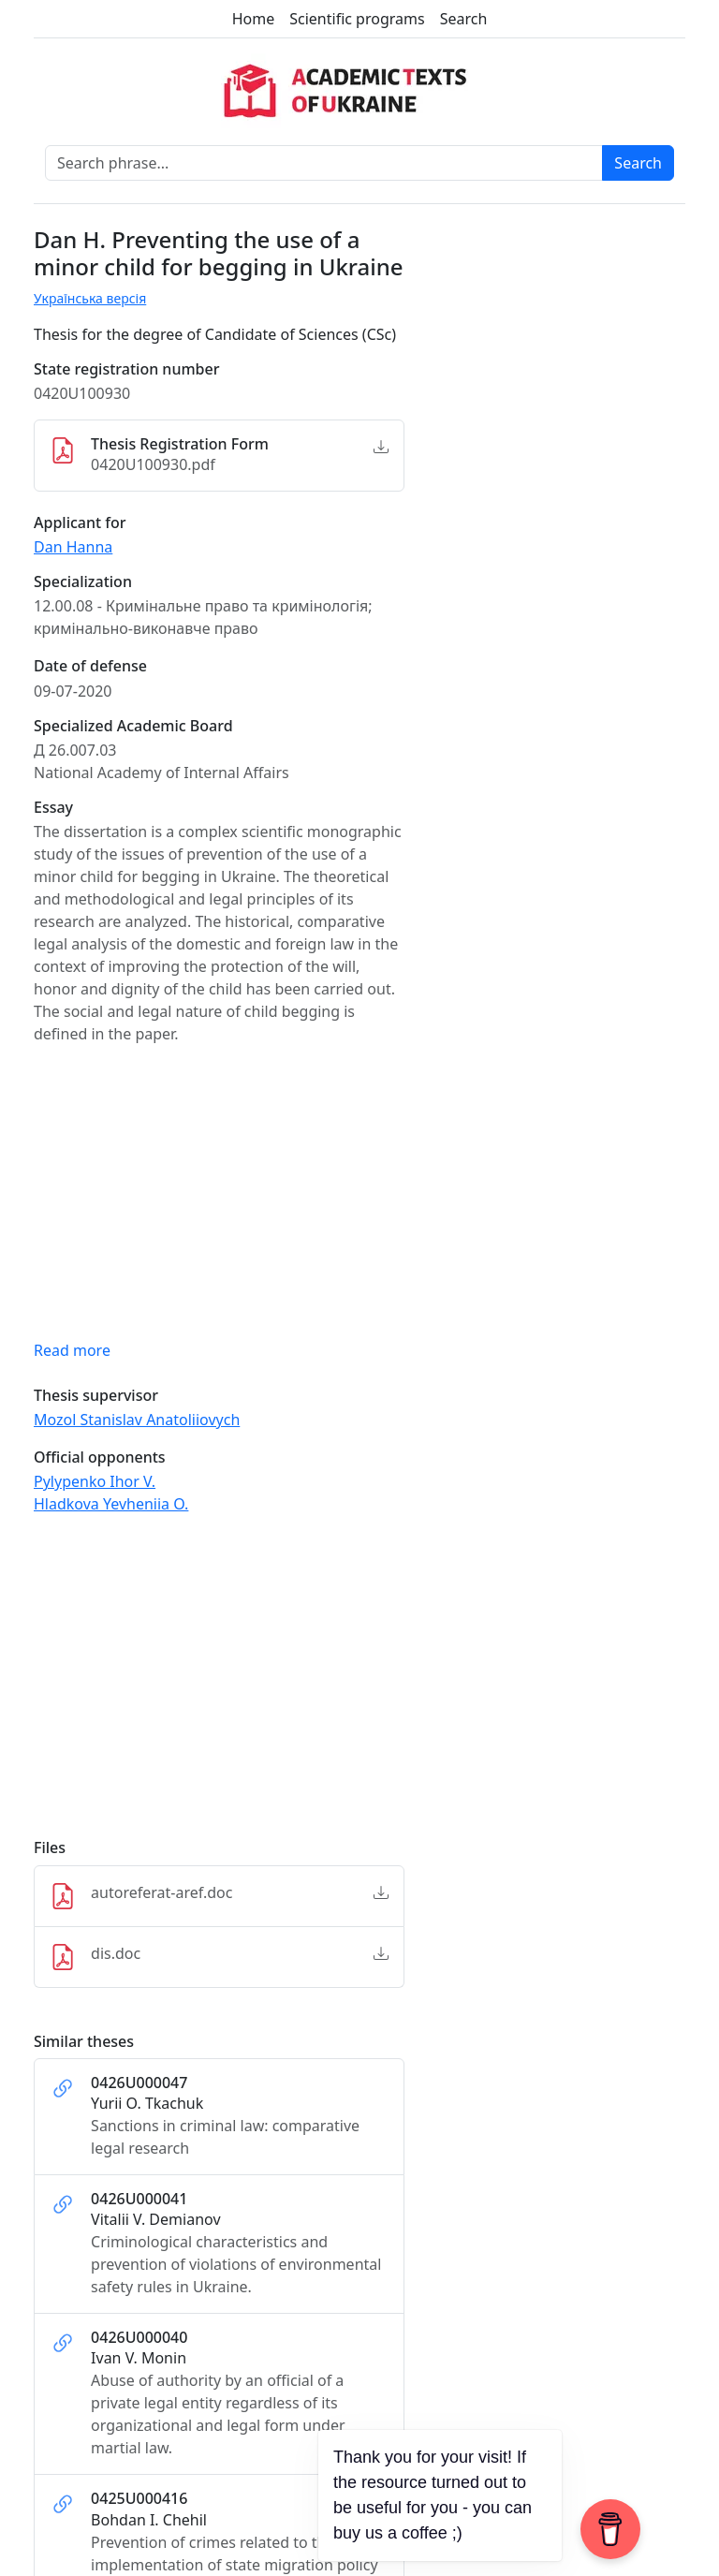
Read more (72, 1350)
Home (253, 18)
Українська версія (90, 298)
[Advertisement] (219, 1684)
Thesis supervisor (96, 1396)
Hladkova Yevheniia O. (111, 1504)
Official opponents (100, 1457)
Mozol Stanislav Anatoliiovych (137, 1419)
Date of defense (90, 666)
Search (464, 18)
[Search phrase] (324, 163)
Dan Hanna (73, 547)
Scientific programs (356, 18)
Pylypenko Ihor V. (94, 1481)
